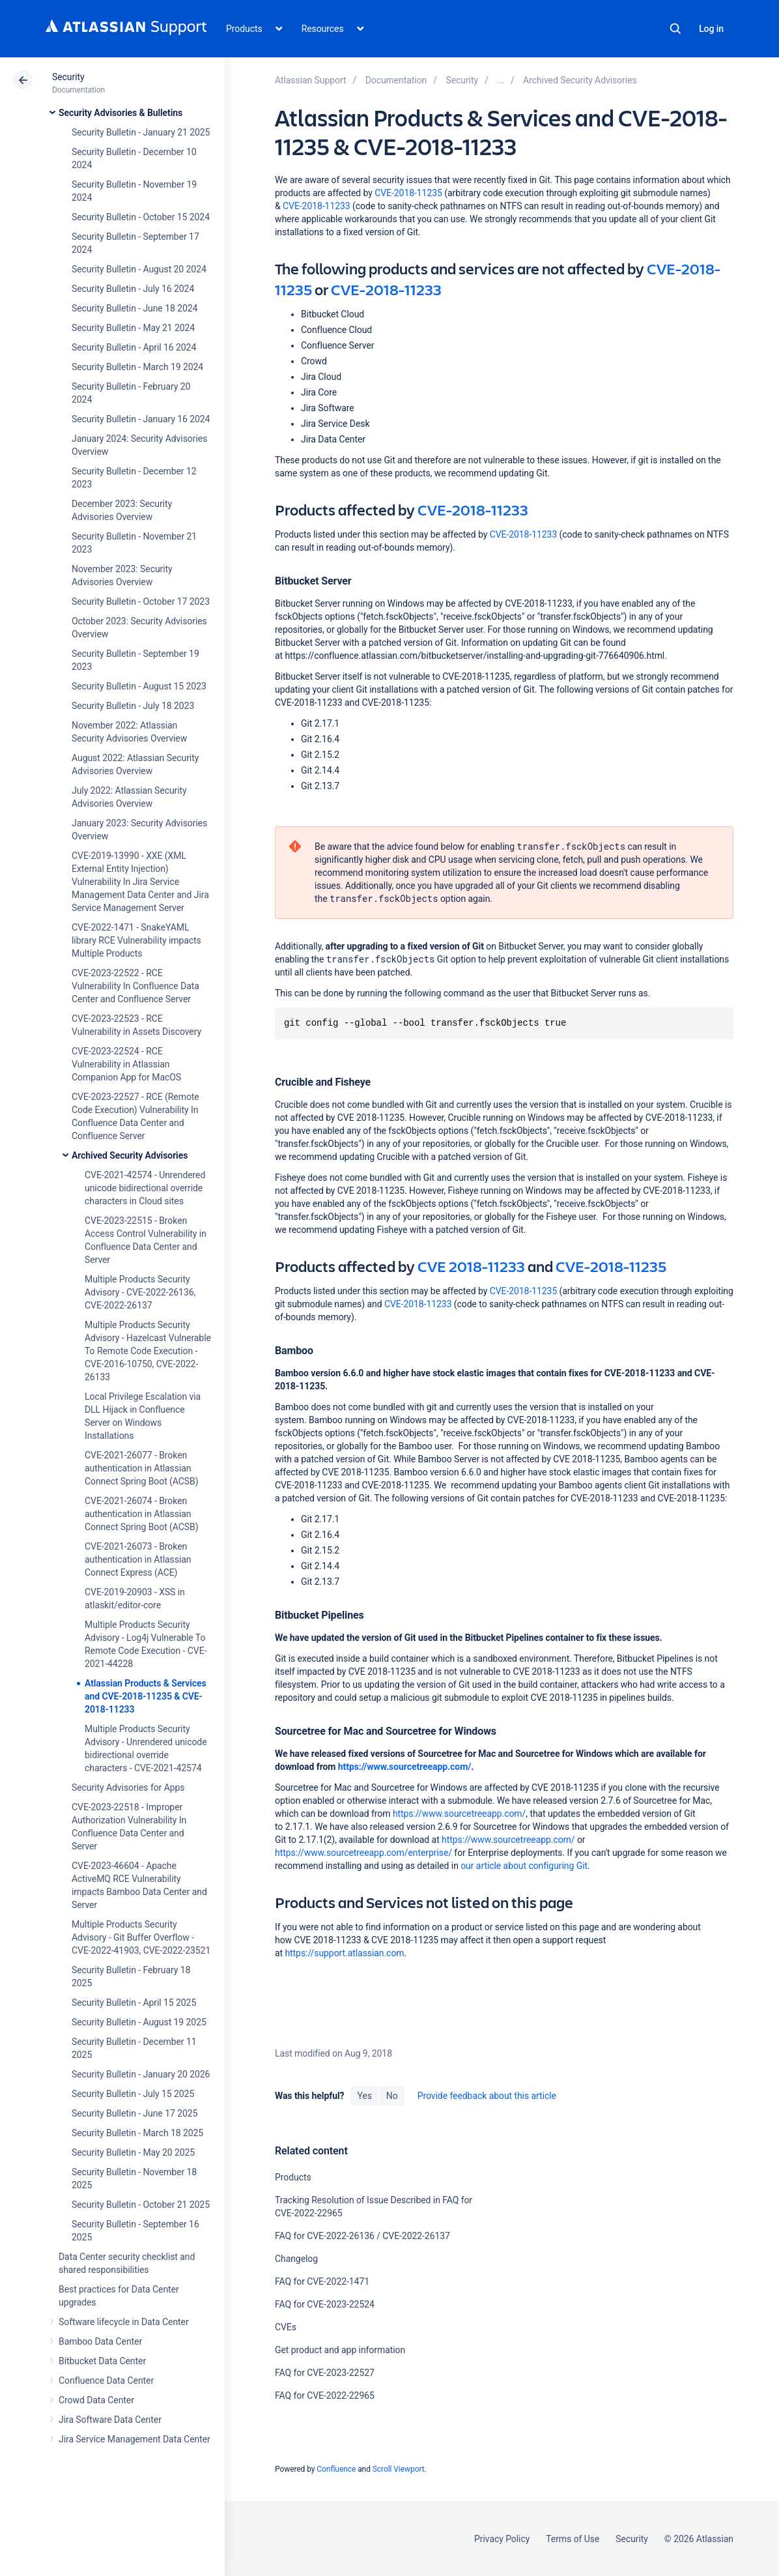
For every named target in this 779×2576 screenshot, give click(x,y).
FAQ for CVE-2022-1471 (322, 2281)
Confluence (336, 2469)
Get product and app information (340, 2350)
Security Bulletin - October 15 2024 (141, 217)
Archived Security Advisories (130, 1155)
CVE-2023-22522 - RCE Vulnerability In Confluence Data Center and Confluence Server (135, 986)
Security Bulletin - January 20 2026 (141, 2074)
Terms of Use (572, 2539)
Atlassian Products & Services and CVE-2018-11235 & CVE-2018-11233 (145, 1696)
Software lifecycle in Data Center (124, 2322)
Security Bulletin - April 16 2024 (134, 347)
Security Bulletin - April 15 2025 (134, 2002)
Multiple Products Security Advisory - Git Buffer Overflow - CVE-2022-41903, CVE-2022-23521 (141, 1937)
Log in (711, 28)
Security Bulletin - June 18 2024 (134, 308)
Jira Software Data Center (110, 2419)
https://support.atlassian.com (344, 1953)
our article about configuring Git (524, 1865)
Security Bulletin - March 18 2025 (137, 2133)
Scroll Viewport (399, 2469)
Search (675, 28)
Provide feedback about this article (487, 2096)
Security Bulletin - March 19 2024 (137, 367)
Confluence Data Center (106, 2380)
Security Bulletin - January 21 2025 (141, 132)
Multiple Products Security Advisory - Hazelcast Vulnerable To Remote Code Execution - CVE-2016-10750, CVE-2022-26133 (148, 1351)
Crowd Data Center (96, 2400)
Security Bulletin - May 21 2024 (133, 328)
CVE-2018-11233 (316, 206)
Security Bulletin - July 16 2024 (133, 288)
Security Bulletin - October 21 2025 (141, 2204)
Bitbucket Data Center (102, 2361)
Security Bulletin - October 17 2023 (141, 601)
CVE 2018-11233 (471, 1266)
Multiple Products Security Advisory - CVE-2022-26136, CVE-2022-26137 (140, 1292)
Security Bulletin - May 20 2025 (133, 2152)
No (392, 2096)
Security (68, 77)
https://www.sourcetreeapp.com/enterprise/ (363, 1852)
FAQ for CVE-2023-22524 (325, 2304)
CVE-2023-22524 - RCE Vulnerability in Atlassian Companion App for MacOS (126, 1064)
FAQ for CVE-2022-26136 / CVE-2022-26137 (362, 2236)
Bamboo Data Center (100, 2341)
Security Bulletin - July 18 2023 (133, 706)
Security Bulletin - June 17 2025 (134, 2113)
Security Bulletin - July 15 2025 (133, 2094)
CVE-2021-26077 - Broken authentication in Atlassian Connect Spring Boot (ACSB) (142, 1468)
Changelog (296, 2258)
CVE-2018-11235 (409, 193)
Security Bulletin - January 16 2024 (141, 419)
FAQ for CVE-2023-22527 (325, 2372)
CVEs (285, 2327)
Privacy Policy (502, 2539)
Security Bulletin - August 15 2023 (139, 686)
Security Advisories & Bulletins (120, 113)
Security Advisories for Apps (128, 1787)
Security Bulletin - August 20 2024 (139, 269)
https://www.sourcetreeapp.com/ (405, 1766)
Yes (364, 2096)
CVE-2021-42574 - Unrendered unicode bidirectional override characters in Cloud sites (145, 1188)
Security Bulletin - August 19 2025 (139, 2022)
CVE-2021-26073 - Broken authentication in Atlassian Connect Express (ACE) (138, 1559)
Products (293, 2177)
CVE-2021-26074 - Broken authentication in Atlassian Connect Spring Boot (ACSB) (142, 1514)
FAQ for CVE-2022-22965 (325, 2395)
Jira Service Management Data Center (134, 2439)
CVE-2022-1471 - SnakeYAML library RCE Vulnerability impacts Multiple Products (136, 940)
